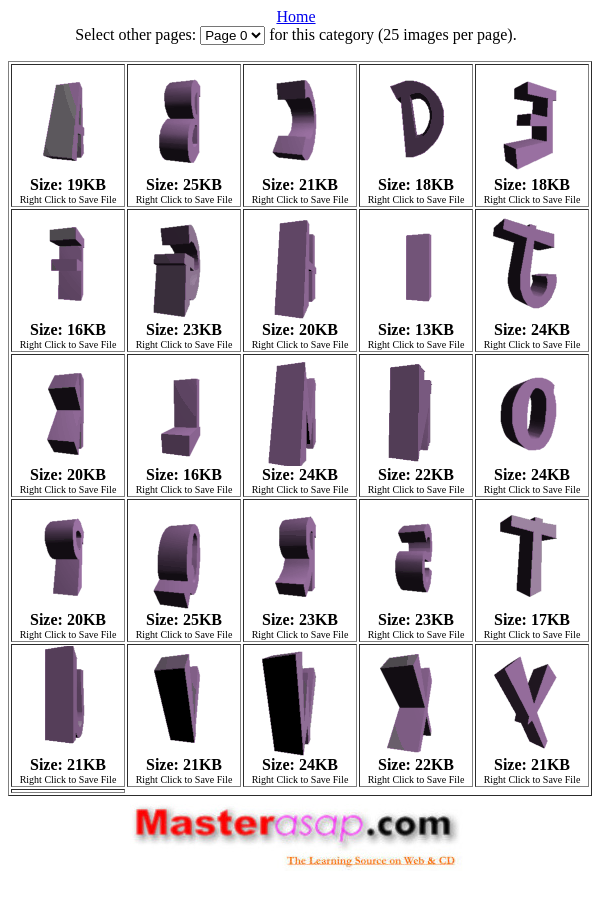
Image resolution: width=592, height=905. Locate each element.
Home (295, 16)
